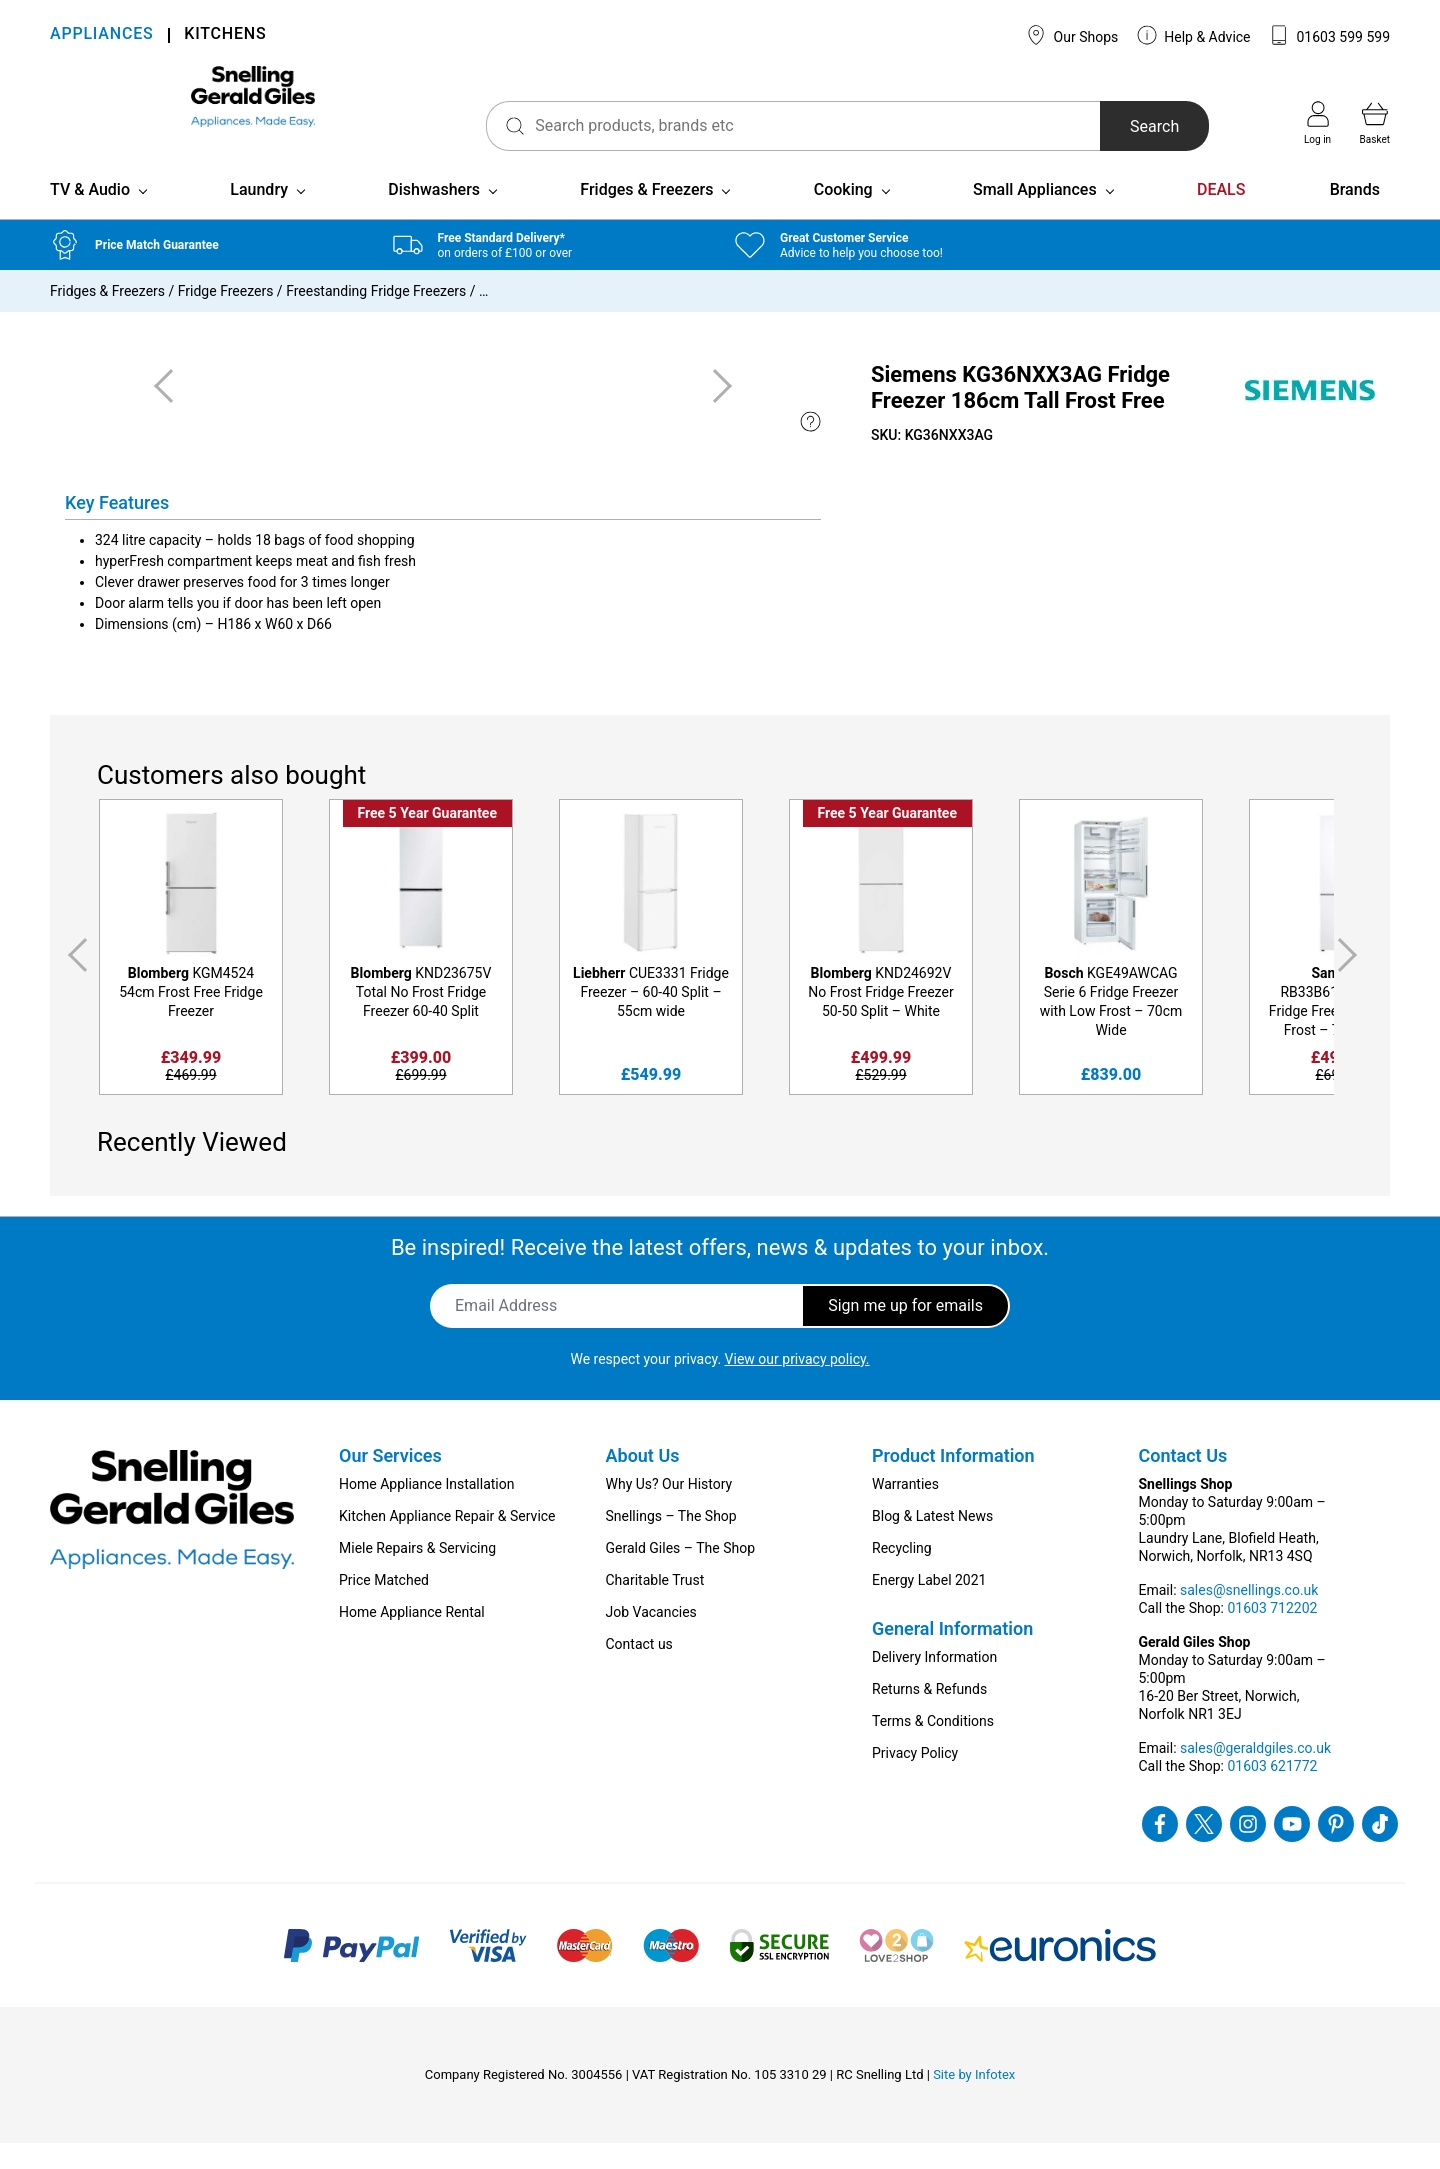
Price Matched (384, 1606)
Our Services (390, 1481)
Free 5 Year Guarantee (427, 839)
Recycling (902, 1574)
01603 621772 (1272, 1792)
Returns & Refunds (929, 1715)
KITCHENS (225, 35)
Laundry (259, 215)
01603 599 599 (1329, 35)
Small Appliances (1035, 215)
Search (1113, 126)
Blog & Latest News (932, 1542)
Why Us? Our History (669, 1510)
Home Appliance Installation (426, 1510)
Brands (1355, 215)
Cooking (843, 215)
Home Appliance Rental (412, 1638)
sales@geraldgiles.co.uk (1255, 1774)
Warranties (905, 1510)
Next (1351, 981)
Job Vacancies (651, 1638)
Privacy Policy (915, 1779)
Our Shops (1072, 35)
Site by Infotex (974, 2100)
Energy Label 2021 (929, 1606)
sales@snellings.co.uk (1249, 1616)
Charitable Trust (655, 1606)
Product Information (953, 1481)
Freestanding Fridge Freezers (376, 317)
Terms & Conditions (933, 1747)
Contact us (639, 1670)
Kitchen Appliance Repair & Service (447, 1542)
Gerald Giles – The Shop (681, 1574)
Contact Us (1183, 1481)
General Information (952, 1654)
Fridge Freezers (226, 317)
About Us (643, 1481)
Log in (1317, 123)
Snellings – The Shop (671, 1542)
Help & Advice (1194, 35)
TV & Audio (90, 215)
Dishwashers (434, 215)
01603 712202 (1272, 1634)
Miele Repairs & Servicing (417, 1574)
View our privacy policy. (797, 1385)
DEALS (1221, 215)
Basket (1375, 123)
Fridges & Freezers (646, 215)
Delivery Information (934, 1683)
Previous (74, 981)
